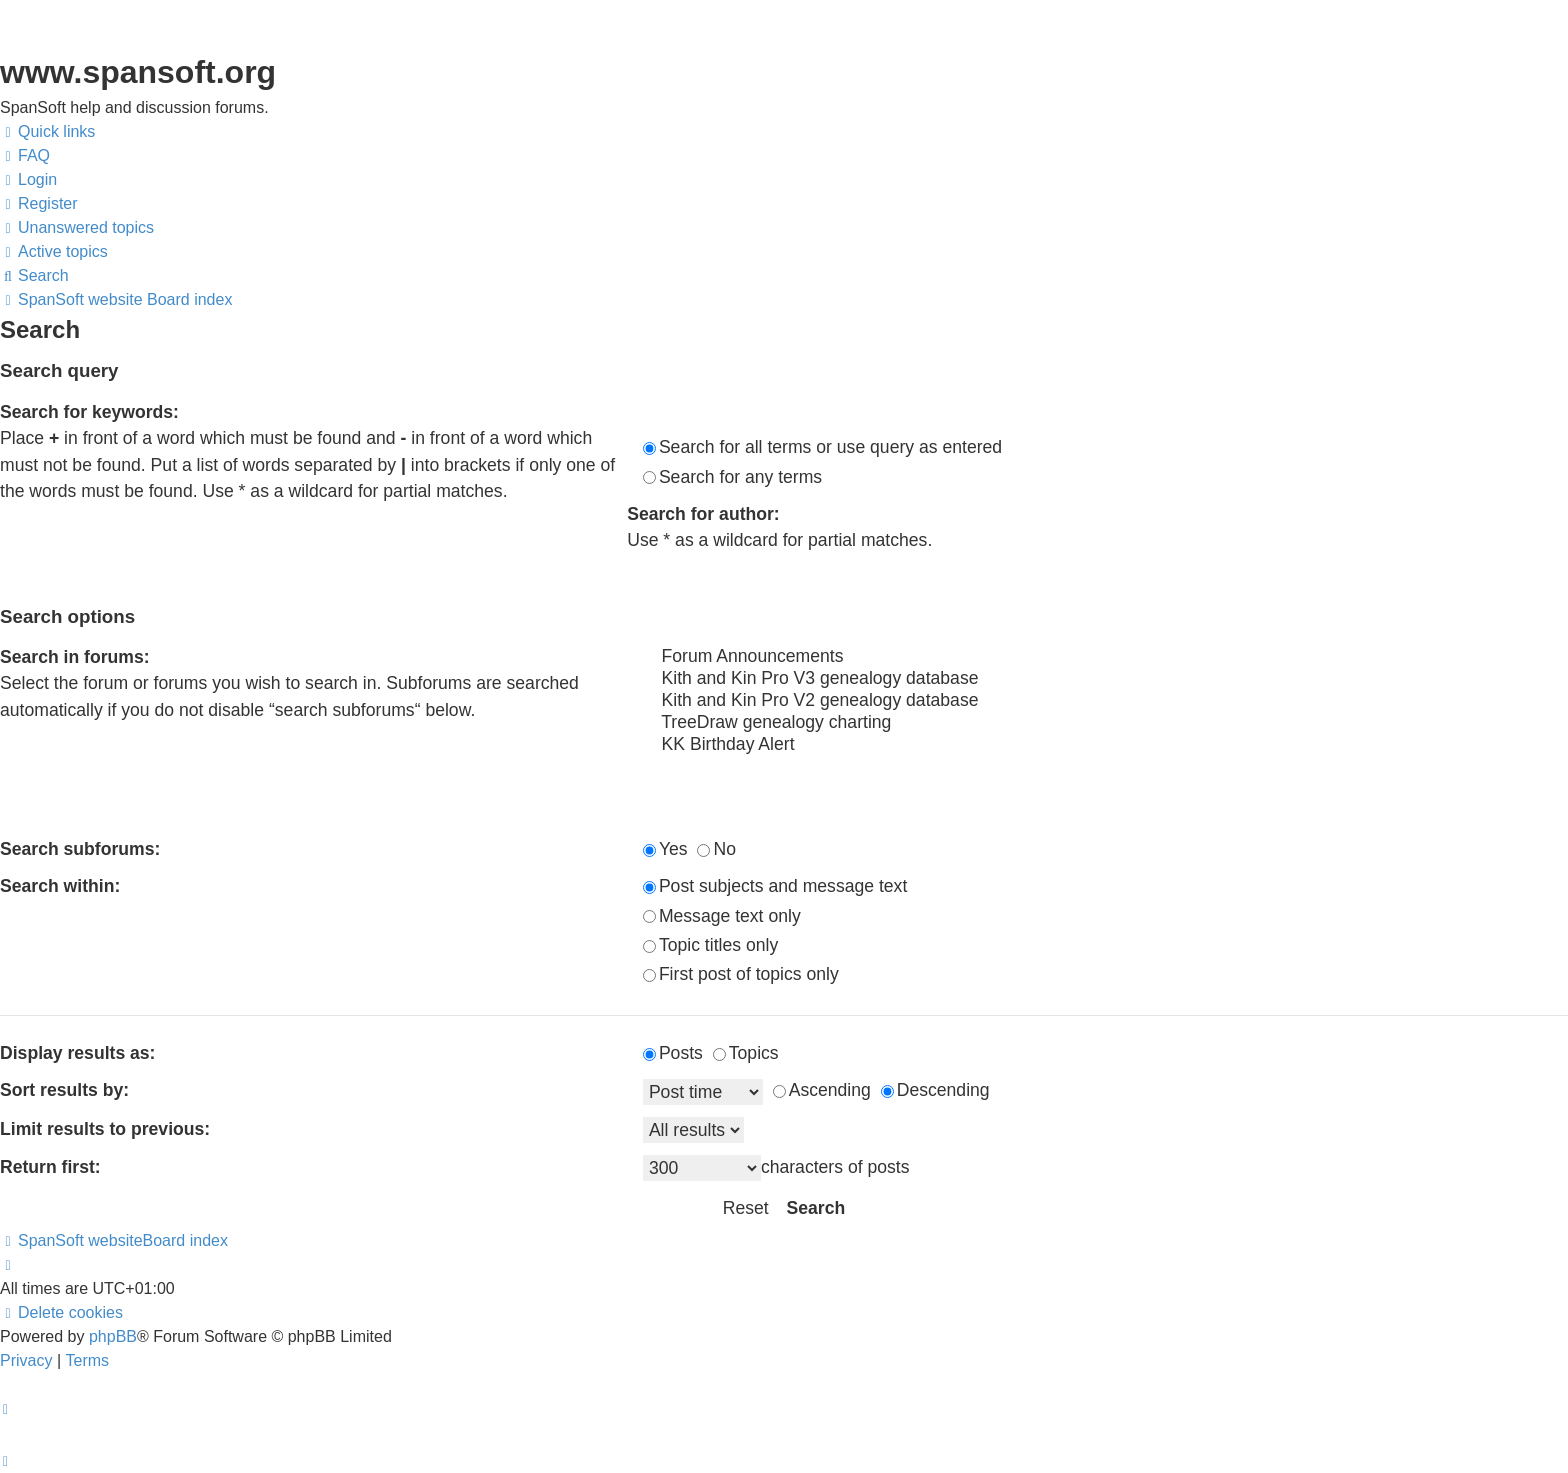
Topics (746, 1053)
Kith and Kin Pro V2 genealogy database (1105, 701)
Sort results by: (64, 1090)
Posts (673, 1053)
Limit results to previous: (105, 1129)
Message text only (722, 916)
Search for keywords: (89, 412)
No (716, 849)
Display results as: (77, 1053)
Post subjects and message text (775, 886)
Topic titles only (710, 945)
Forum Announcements (1105, 657)
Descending (935, 1090)
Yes (665, 849)
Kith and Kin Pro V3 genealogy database (1105, 679)
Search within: (60, 886)
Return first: (50, 1167)
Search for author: (703, 514)
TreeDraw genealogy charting (1105, 723)
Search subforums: (80, 849)
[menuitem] (25, 156)
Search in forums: (75, 657)
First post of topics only (741, 974)
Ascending (822, 1090)
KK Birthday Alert (1105, 745)
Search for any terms (732, 477)
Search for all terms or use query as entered (822, 447)
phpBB (113, 1336)
